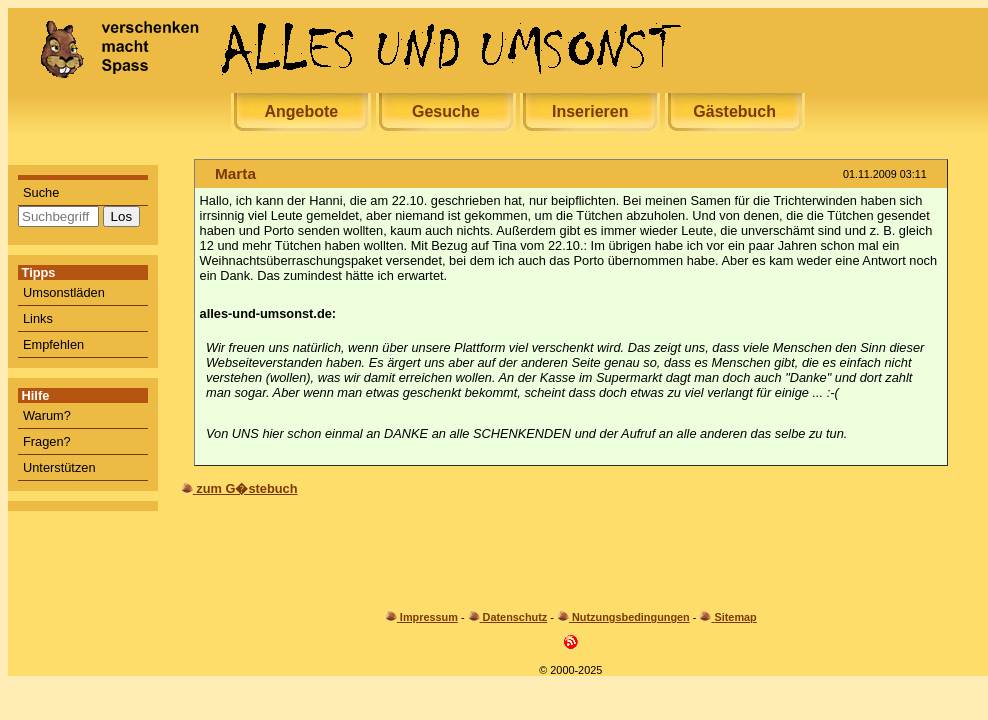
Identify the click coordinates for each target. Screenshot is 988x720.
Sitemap (735, 617)
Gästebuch (734, 111)
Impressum (429, 617)
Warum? (47, 415)
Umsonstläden (64, 292)
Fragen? (47, 441)
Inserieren (590, 111)
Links (38, 318)
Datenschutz (515, 617)
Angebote (301, 111)
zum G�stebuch (246, 488)
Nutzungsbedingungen (631, 617)
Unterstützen (59, 467)
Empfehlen (53, 344)
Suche (41, 192)
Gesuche (446, 111)
